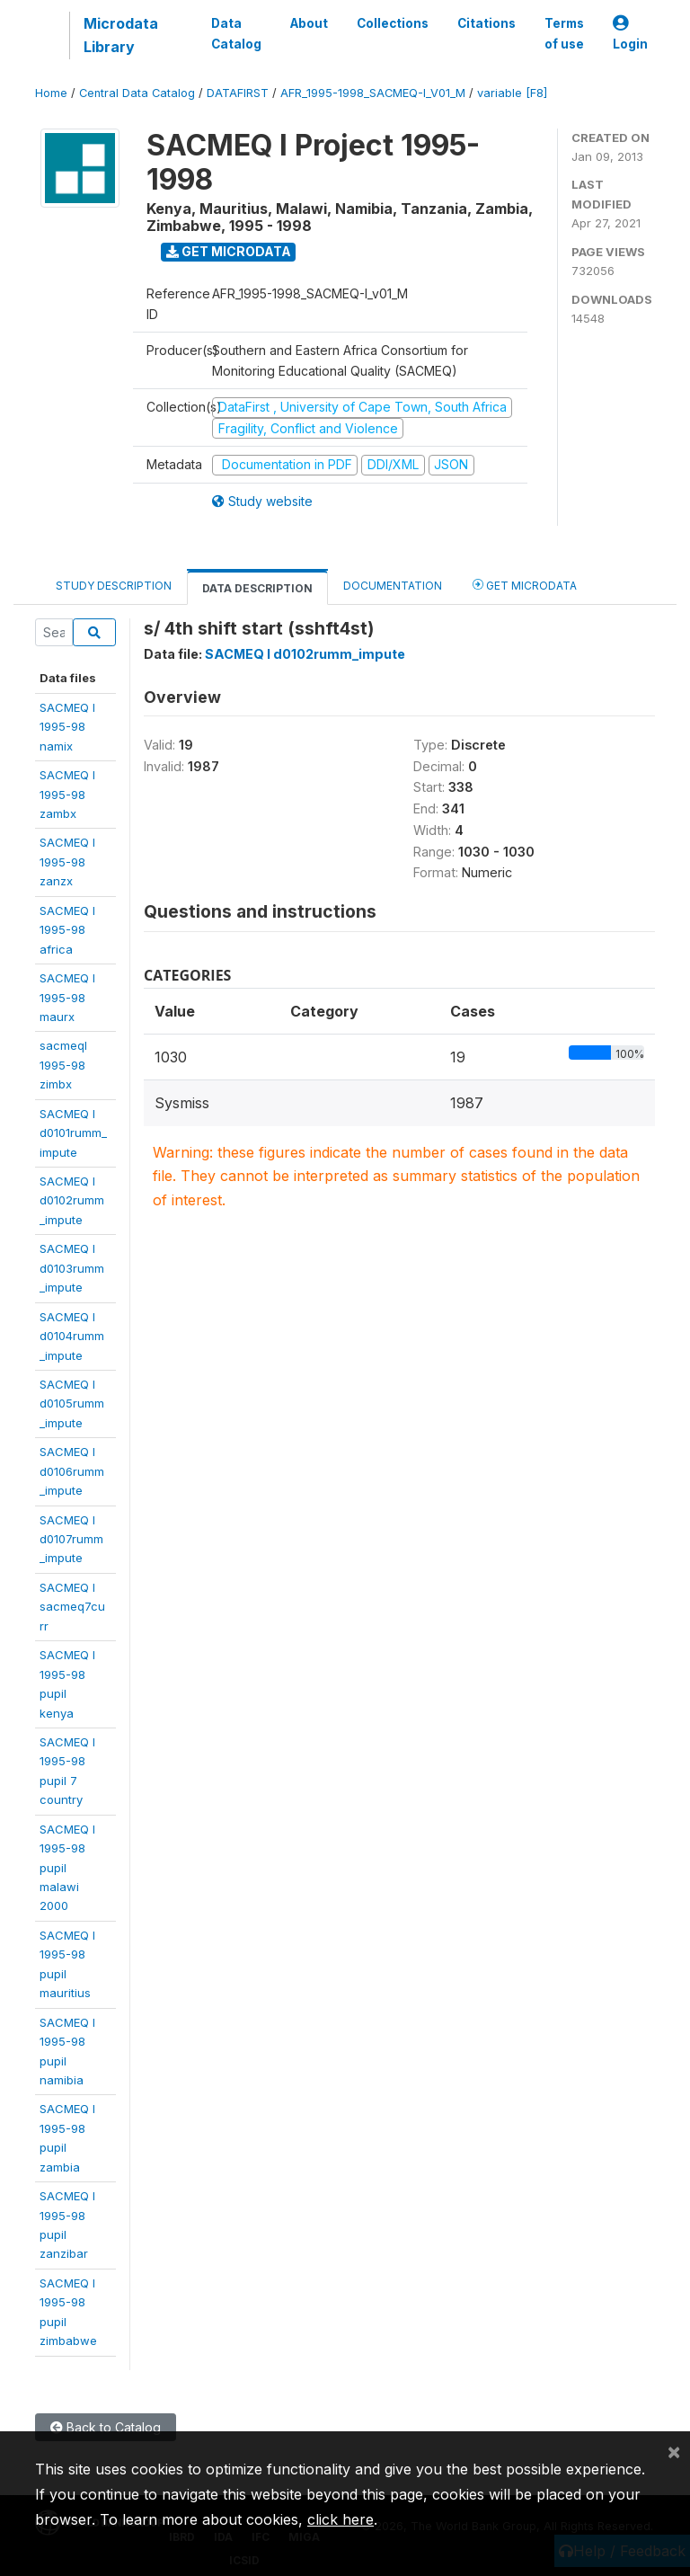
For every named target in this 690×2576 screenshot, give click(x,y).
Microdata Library (121, 35)
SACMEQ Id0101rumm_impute (73, 1132)
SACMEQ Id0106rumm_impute (72, 1470)
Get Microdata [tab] (525, 584)
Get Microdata (228, 251)
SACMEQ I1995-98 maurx (67, 997)
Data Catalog (236, 33)
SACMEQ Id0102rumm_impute (72, 1200)
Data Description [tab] (257, 588)
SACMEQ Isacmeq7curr (72, 1606)
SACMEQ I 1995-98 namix (67, 726)
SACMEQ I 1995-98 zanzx (67, 861)
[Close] (674, 2451)
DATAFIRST (238, 93)
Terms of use (564, 33)
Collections (393, 23)
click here (340, 2519)
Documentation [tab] (392, 585)
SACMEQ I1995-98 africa (67, 929)
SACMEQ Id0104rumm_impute (72, 1336)
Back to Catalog (105, 2427)
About (309, 23)
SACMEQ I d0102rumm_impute (305, 654)
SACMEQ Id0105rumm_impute (72, 1403)
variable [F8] (512, 93)
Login (630, 33)
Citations (486, 23)
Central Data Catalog (137, 93)
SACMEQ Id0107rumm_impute (71, 1539)
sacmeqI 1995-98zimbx (63, 1064)
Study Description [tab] (114, 585)
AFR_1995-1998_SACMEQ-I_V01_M (372, 93)
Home (51, 93)
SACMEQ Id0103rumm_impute (72, 1267)
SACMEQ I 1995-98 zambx (67, 794)
